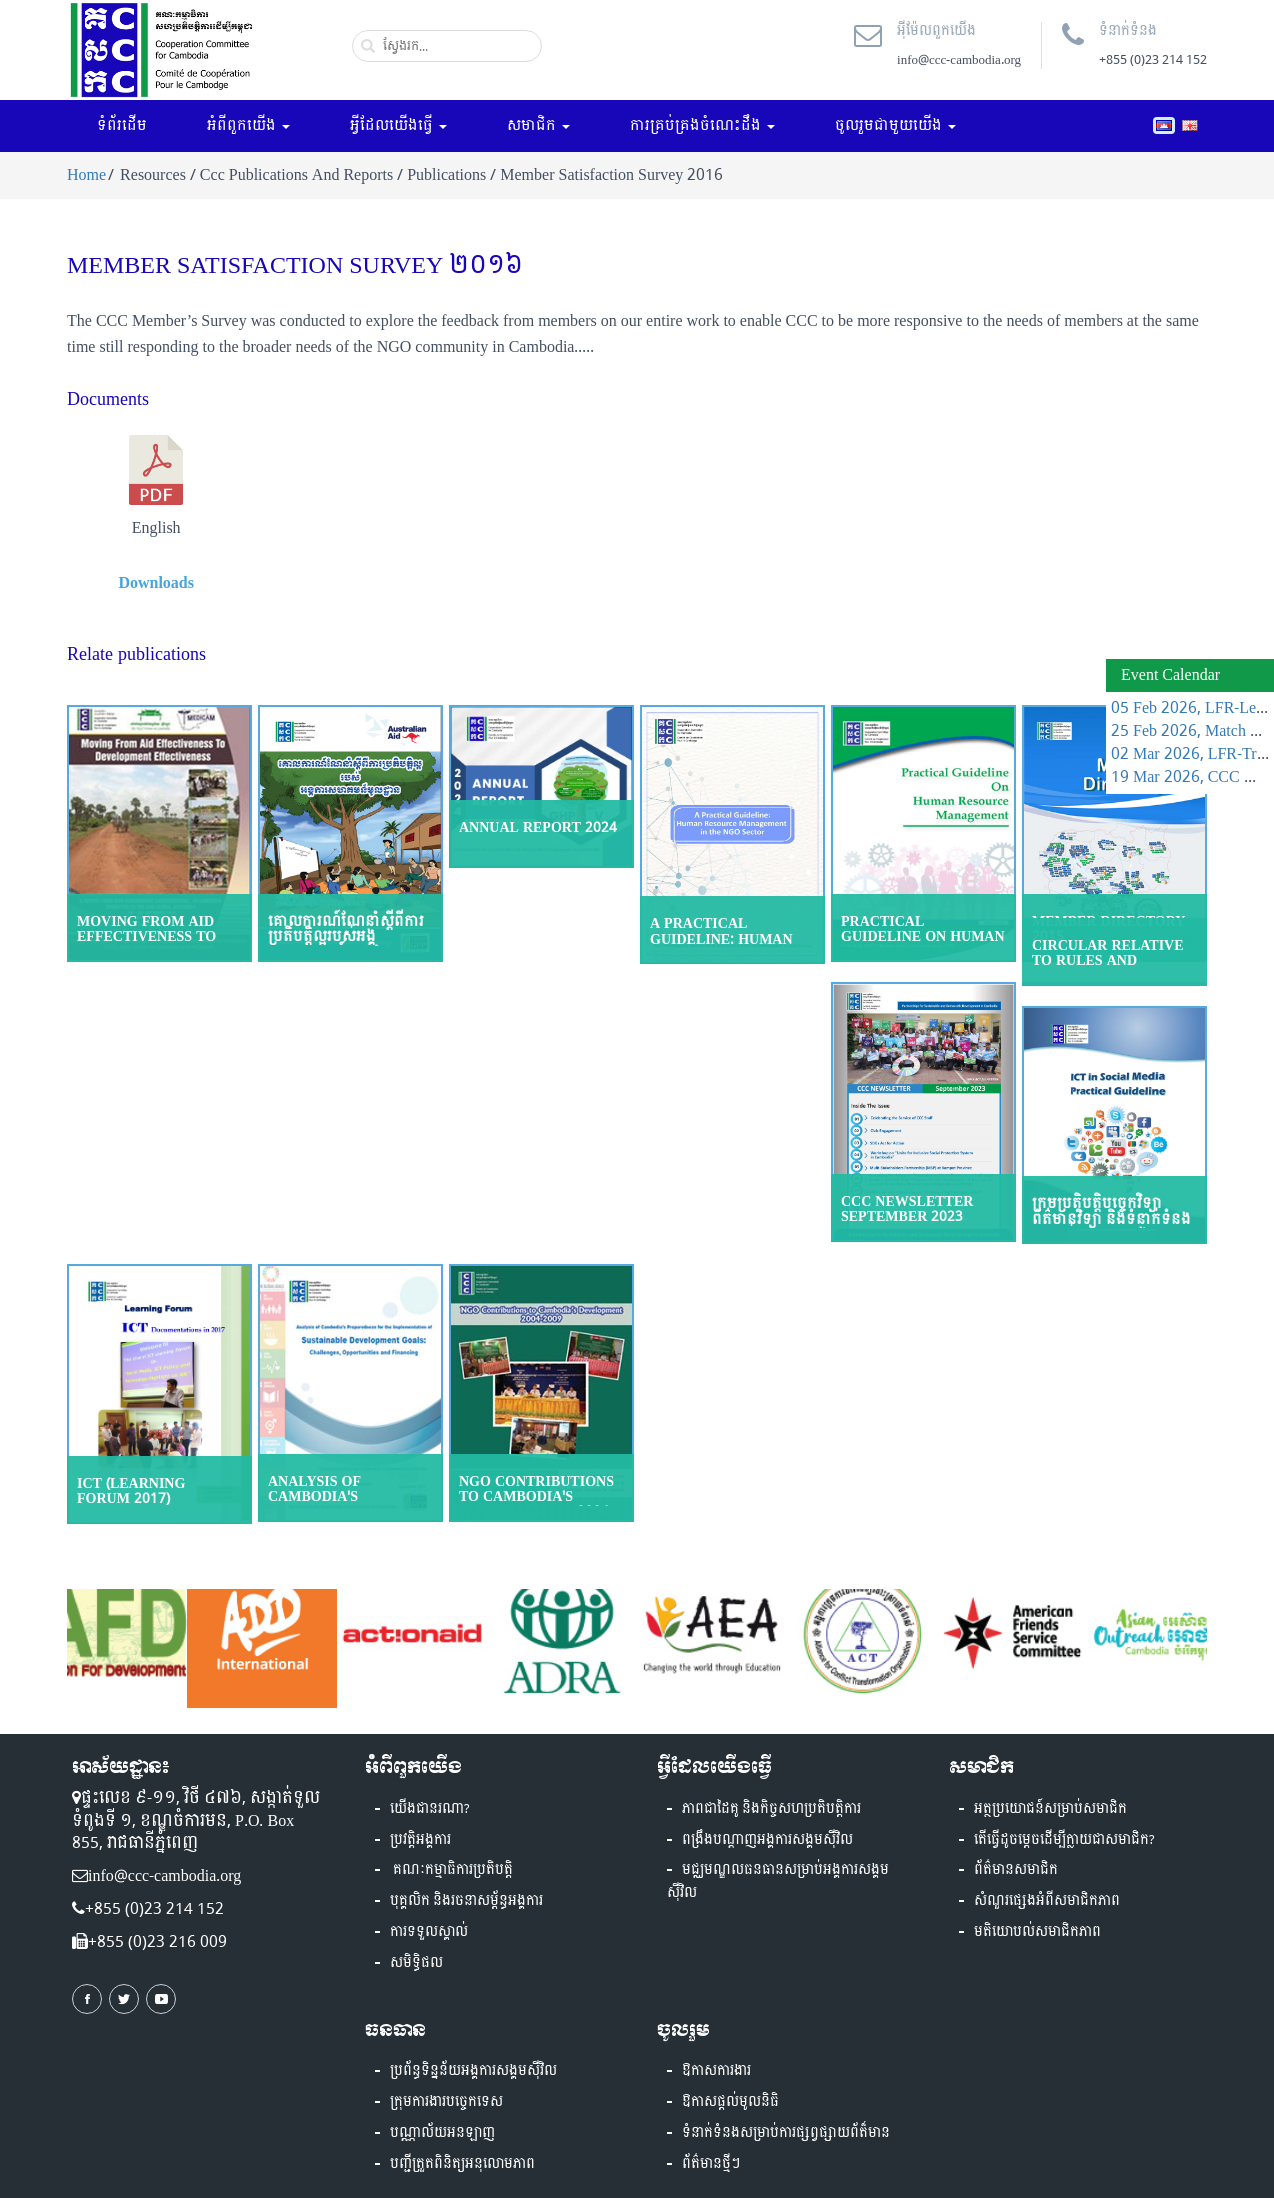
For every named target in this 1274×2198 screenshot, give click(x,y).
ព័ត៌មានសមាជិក (1016, 1870)
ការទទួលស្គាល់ (429, 1932)
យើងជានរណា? (430, 1809)
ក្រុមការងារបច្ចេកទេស (446, 2102)
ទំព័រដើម (122, 125)
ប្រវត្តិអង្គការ (420, 1840)
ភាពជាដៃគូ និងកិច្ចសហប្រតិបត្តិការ (771, 1809)
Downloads (156, 582)
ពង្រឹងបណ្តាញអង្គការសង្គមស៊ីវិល (767, 1840)
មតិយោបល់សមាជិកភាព (1037, 1932)
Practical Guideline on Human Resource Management (923, 944)
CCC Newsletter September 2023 (907, 1209)
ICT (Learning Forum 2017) (131, 1491)
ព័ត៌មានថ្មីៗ (711, 2164)
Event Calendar (1170, 674)
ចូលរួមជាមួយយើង (895, 125)
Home (86, 174)
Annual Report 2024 (538, 827)
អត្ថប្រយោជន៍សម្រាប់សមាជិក (1050, 1809)
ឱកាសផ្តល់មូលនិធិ (730, 2102)
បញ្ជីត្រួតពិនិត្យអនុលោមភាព (462, 2164)
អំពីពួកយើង (248, 125)
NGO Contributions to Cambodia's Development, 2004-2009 (536, 1504)
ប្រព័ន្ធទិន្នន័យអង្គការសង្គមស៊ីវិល (473, 2071)
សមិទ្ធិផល (416, 1963)
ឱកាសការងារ (716, 2071)
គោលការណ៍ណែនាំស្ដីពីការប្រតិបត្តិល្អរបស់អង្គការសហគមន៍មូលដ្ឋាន (346, 937)
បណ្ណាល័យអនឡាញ (442, 2133)
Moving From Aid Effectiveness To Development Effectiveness (146, 944)
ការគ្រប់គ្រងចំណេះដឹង (702, 125)
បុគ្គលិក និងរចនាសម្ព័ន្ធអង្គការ (466, 1901)
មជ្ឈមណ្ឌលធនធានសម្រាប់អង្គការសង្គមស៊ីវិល (778, 1881)
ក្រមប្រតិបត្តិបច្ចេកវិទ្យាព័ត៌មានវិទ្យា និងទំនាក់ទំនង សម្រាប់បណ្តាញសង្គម (1111, 1219)
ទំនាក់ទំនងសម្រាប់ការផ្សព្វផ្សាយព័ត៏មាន (786, 2133)
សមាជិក (538, 125)
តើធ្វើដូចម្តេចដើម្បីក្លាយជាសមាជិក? (1064, 1840)
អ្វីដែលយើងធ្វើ (398, 125)
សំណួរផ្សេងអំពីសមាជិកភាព (1047, 1901)
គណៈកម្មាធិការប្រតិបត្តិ (451, 1870)
